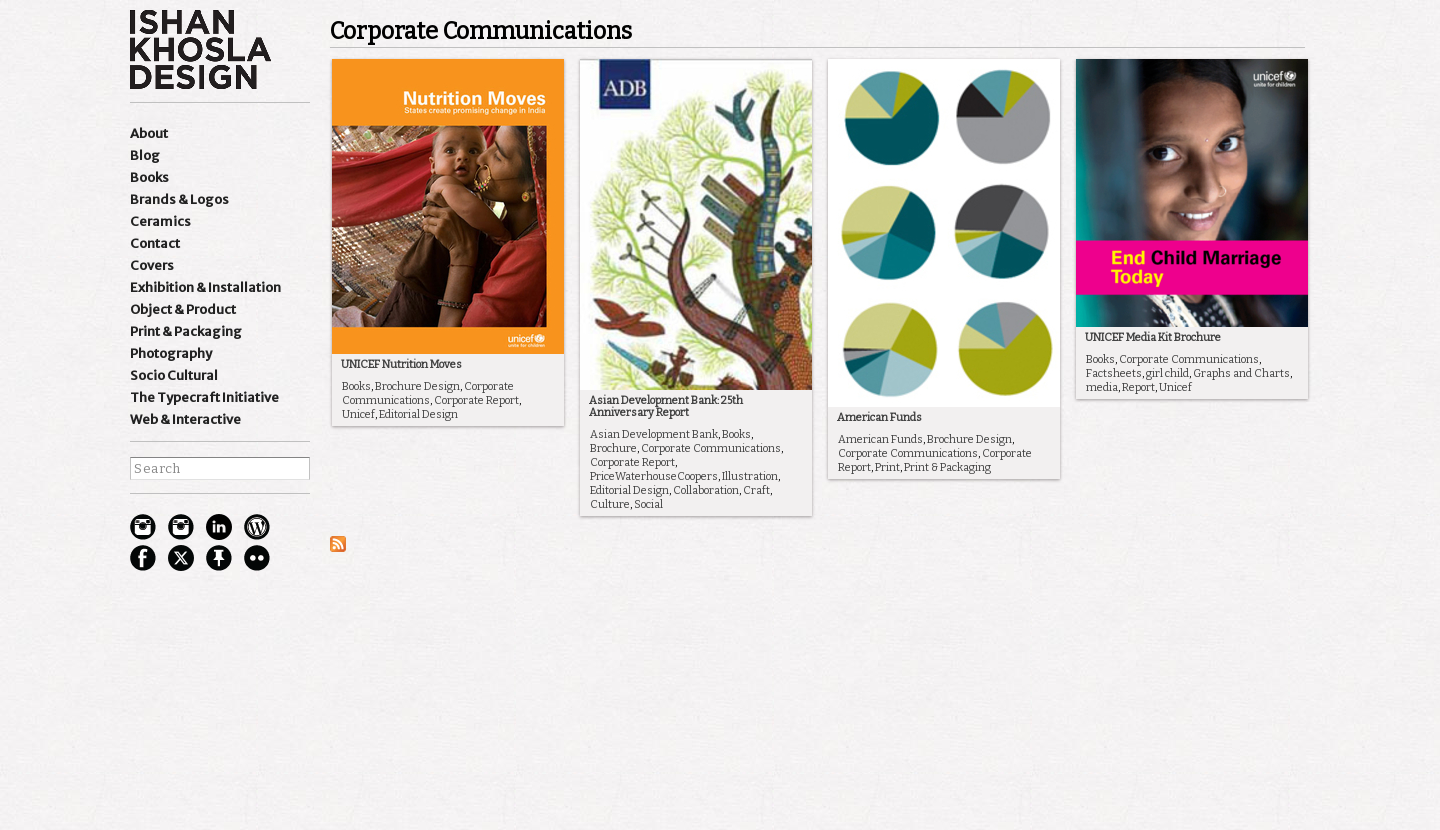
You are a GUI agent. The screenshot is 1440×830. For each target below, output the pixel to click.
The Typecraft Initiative (204, 397)
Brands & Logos (179, 199)
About (149, 133)
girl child (1167, 373)
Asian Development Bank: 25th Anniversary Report (666, 406)
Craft (756, 490)
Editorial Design (418, 414)
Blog (145, 155)
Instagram (143, 527)
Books (149, 177)
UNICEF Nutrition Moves (401, 364)
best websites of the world (165, 727)
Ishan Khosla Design (200, 49)
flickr (257, 558)
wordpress (257, 527)
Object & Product (183, 309)
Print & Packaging (186, 331)
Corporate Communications (428, 393)
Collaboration (706, 490)
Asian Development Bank (654, 434)
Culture (610, 504)
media (1102, 387)
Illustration (750, 476)
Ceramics (160, 221)
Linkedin (219, 527)
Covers (152, 265)
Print (887, 467)
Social (648, 504)
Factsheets (1114, 373)
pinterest (219, 558)
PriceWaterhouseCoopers (654, 476)
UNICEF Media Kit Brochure (1153, 337)
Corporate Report (476, 400)
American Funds (879, 417)
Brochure (613, 448)
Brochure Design (417, 386)
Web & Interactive (185, 419)
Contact (155, 243)
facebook (143, 558)
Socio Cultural (174, 375)
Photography (171, 353)
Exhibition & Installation (205, 287)
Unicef (358, 414)
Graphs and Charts (1241, 373)
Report (1138, 387)
